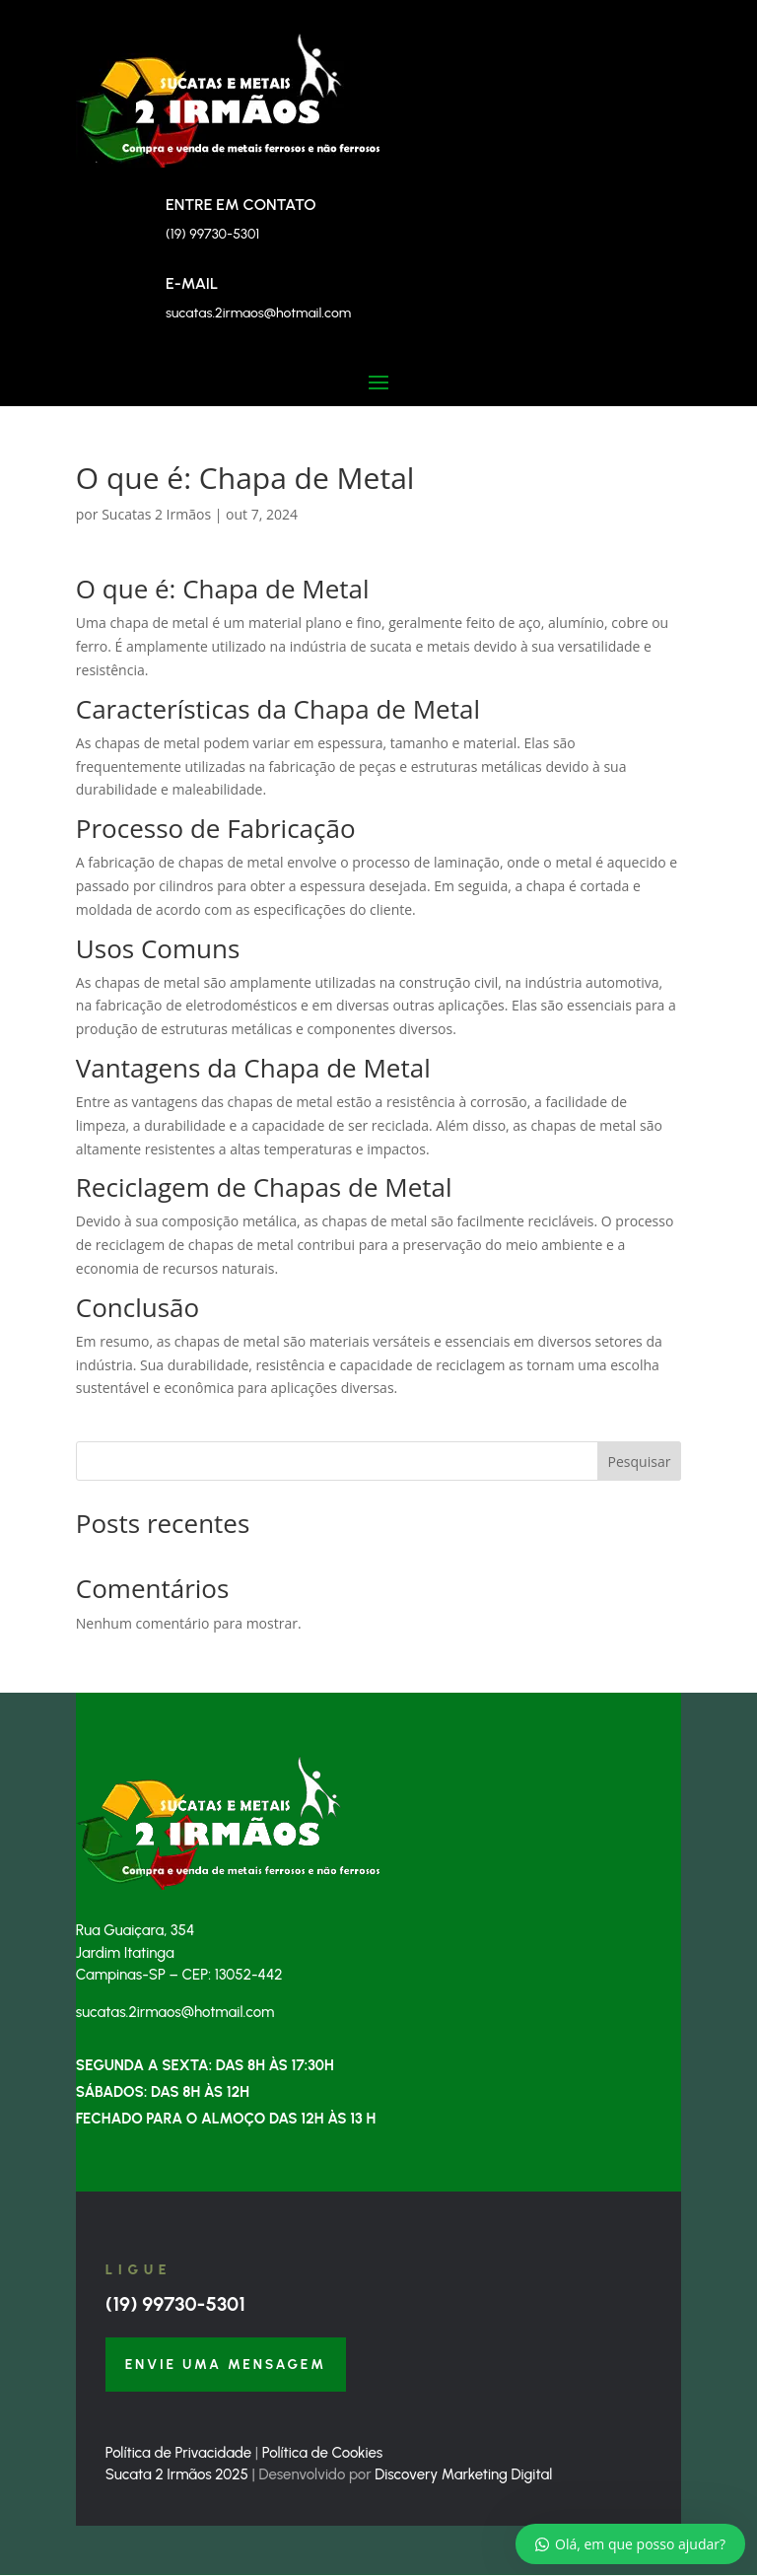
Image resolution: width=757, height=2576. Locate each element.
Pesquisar (639, 1461)
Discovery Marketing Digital (463, 2475)
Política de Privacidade (178, 2454)
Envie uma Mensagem (227, 2364)
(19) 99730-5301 (175, 2304)
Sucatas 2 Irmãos (156, 514)
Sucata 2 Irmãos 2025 (176, 2475)
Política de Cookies (322, 2454)
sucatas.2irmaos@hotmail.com (258, 313)
